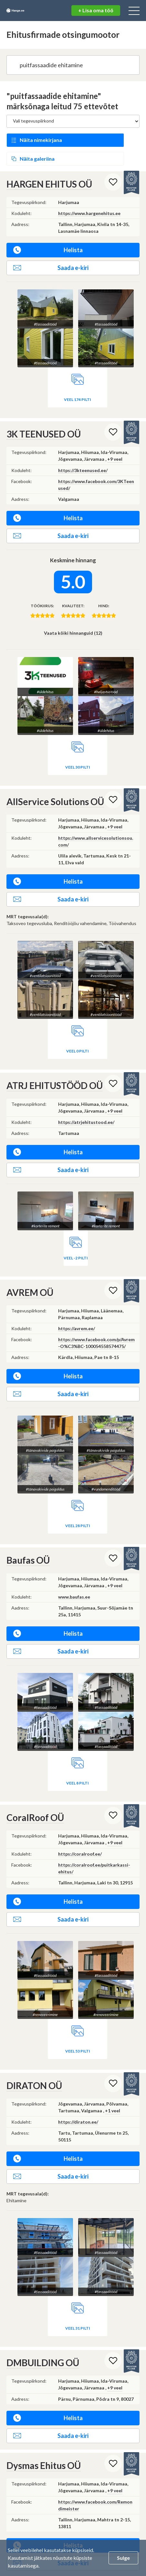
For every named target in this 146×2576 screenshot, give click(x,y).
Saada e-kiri (51, 243)
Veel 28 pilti (77, 1501)
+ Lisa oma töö (95, 10)
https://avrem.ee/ (76, 1304)
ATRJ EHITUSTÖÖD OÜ (54, 1061)
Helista (48, 226)
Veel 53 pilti (77, 2026)
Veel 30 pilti (77, 742)
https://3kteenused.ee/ (83, 446)
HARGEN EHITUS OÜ (49, 159)
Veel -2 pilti (76, 1233)
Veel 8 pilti (77, 1758)
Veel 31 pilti (110, 2264)
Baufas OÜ (28, 1535)
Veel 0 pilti (77, 1026)
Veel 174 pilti (77, 375)
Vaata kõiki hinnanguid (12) (73, 608)
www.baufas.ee (74, 1572)
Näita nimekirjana (41, 137)
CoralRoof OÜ (35, 1792)
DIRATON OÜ (34, 2060)
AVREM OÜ (29, 1268)
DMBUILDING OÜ (42, 2299)
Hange (27, 10)
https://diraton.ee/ (78, 2097)
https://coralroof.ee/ (80, 1829)
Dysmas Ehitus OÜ (43, 2402)
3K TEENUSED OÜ (43, 409)
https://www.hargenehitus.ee (89, 189)
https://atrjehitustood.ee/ (86, 1097)
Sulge (123, 2558)
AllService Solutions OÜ (55, 777)
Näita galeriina (103, 137)
